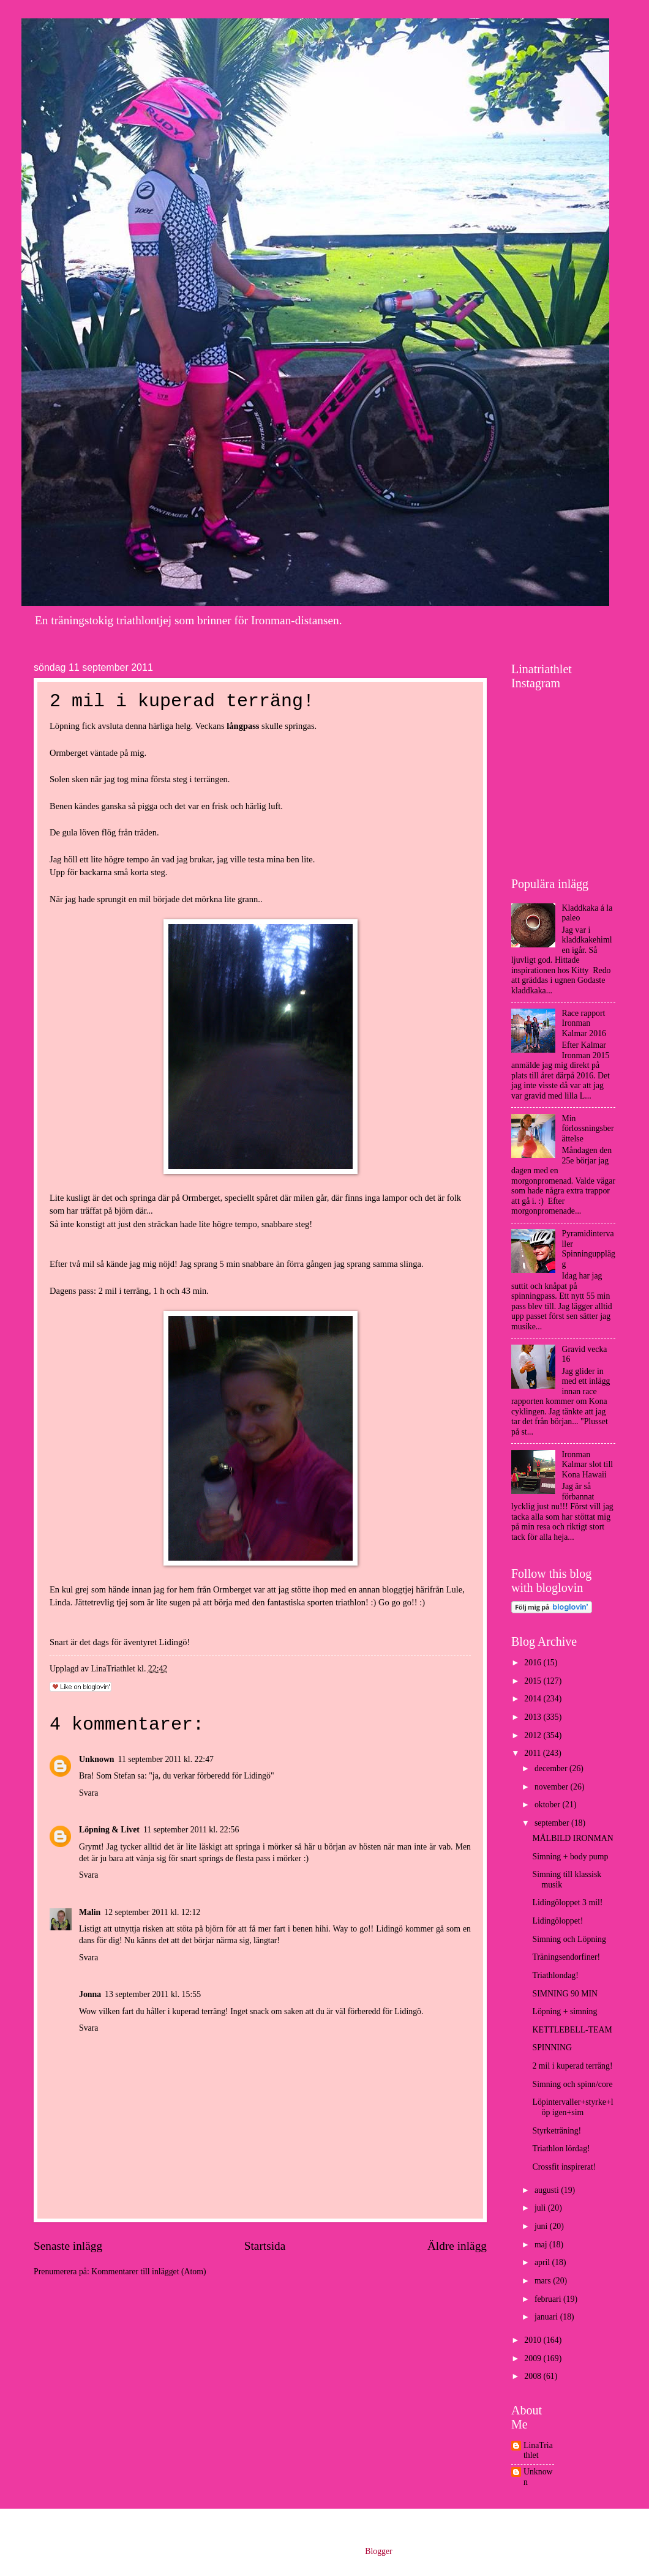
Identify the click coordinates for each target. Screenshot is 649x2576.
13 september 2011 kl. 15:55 (153, 1994)
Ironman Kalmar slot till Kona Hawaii (587, 1464)
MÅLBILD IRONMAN (572, 1838)
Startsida (265, 2245)
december (552, 1768)
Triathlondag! (555, 1975)
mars (544, 2280)
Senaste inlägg (68, 2245)
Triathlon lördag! (561, 2148)
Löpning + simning (564, 2011)
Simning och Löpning (569, 1939)
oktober (549, 1804)
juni (542, 2226)
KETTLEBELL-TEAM (572, 2029)
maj (542, 2244)
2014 (533, 1698)
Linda (60, 1602)
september (553, 1822)
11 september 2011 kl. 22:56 (191, 1829)
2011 (533, 1753)
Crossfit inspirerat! (564, 2166)
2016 (533, 1662)
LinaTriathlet (538, 2450)
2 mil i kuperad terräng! (572, 2065)
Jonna (90, 1994)
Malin (89, 1912)
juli (541, 2207)
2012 (533, 1735)
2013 (533, 1717)
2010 (533, 2340)
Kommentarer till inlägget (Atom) (148, 2271)
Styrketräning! (556, 2130)
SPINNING (551, 2047)
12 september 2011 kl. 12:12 (152, 1912)
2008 (533, 2376)
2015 (533, 1681)
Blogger (378, 2551)
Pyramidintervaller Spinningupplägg (588, 1249)
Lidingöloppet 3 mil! (567, 1902)
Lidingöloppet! (557, 1920)
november (553, 1786)
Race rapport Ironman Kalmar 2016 (584, 1023)
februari (549, 2299)
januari (547, 2316)
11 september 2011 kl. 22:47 (166, 1759)
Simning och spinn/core (572, 2084)
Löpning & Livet (109, 1829)
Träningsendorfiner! (566, 1957)
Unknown (96, 1759)
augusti (548, 2190)
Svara (88, 1793)
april (543, 2262)
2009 (533, 2358)
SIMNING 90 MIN (565, 1993)
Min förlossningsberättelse (588, 1128)
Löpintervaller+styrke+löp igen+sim (572, 2107)
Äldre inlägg (457, 2245)
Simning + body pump (570, 1856)
